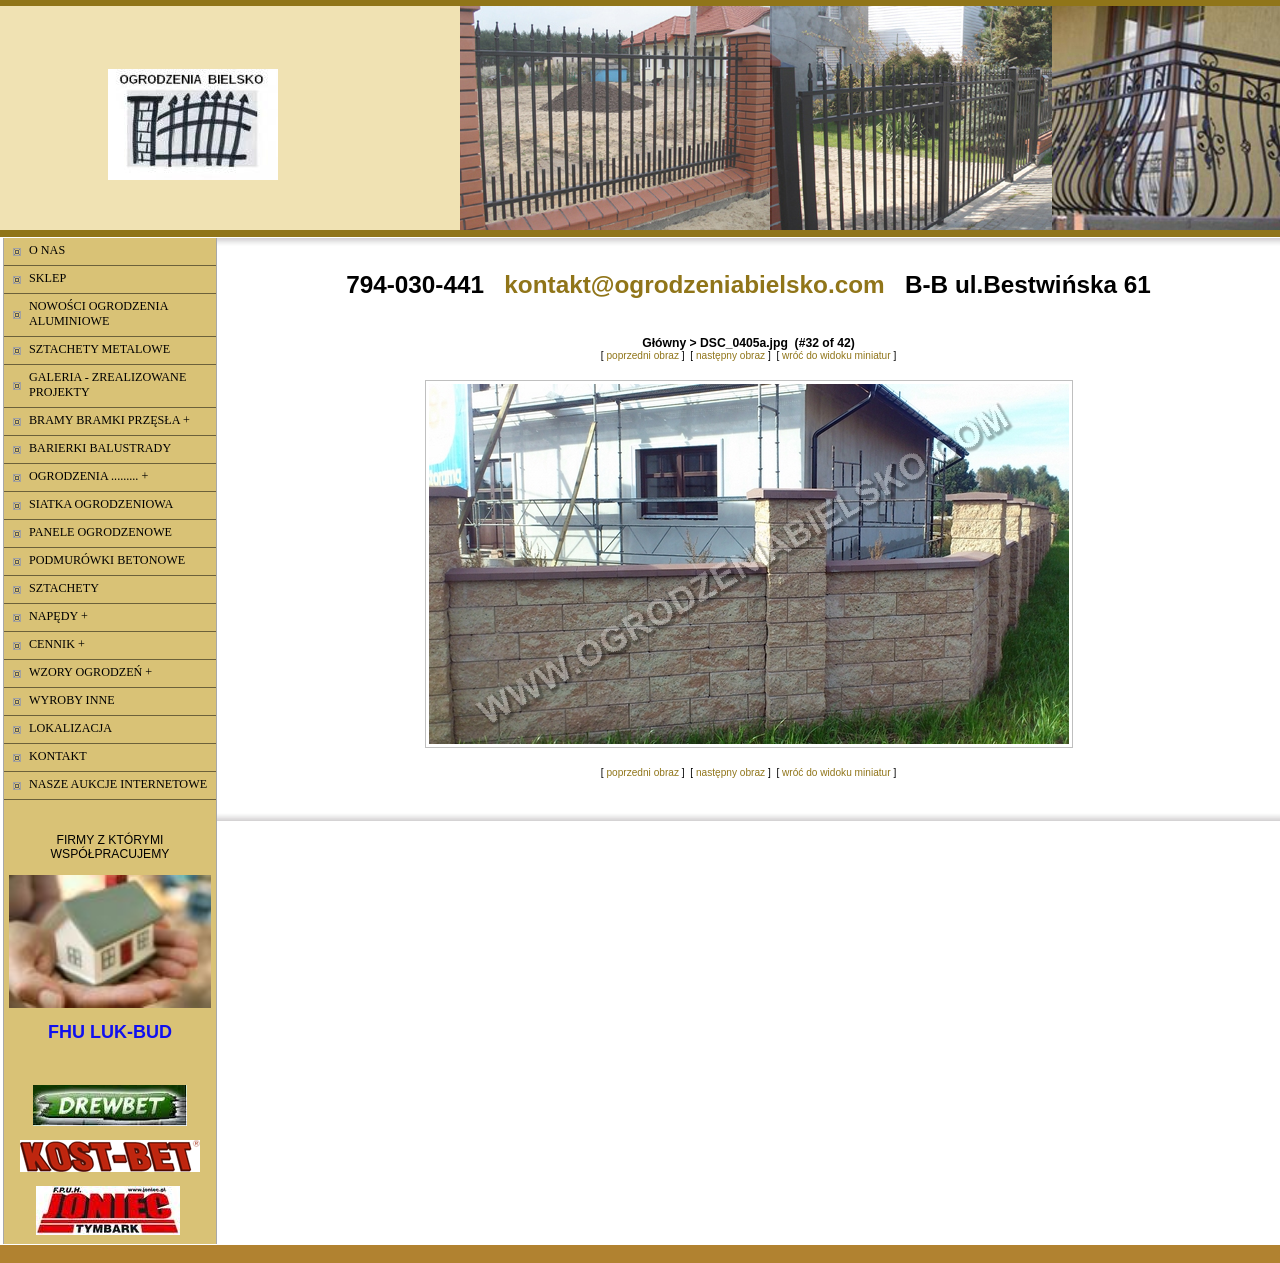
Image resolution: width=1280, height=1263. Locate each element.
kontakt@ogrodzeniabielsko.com (694, 284)
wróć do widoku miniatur (836, 355)
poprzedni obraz (642, 355)
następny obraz (730, 355)
